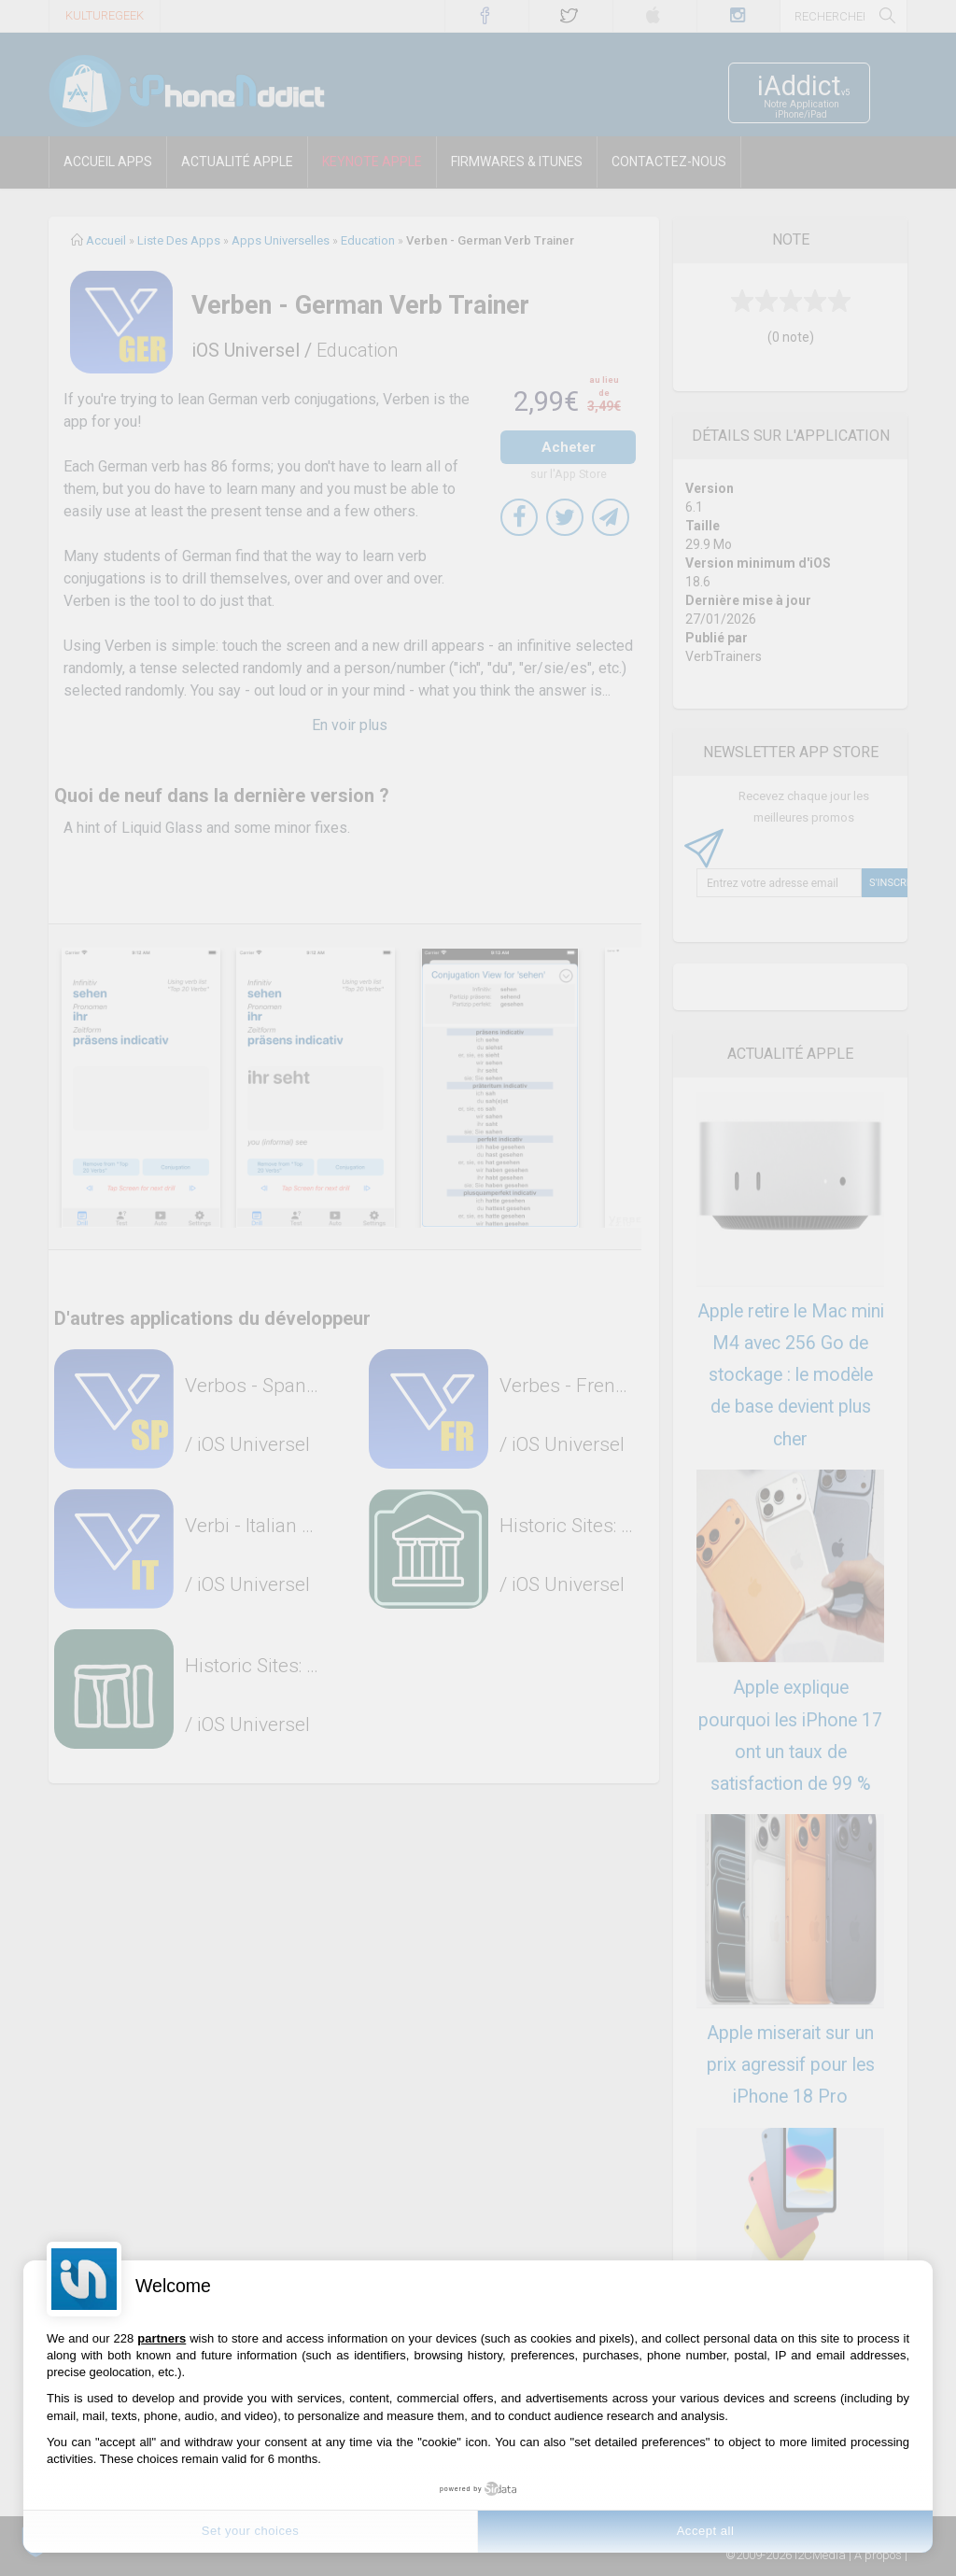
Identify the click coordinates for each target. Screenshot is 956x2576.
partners (161, 2338)
